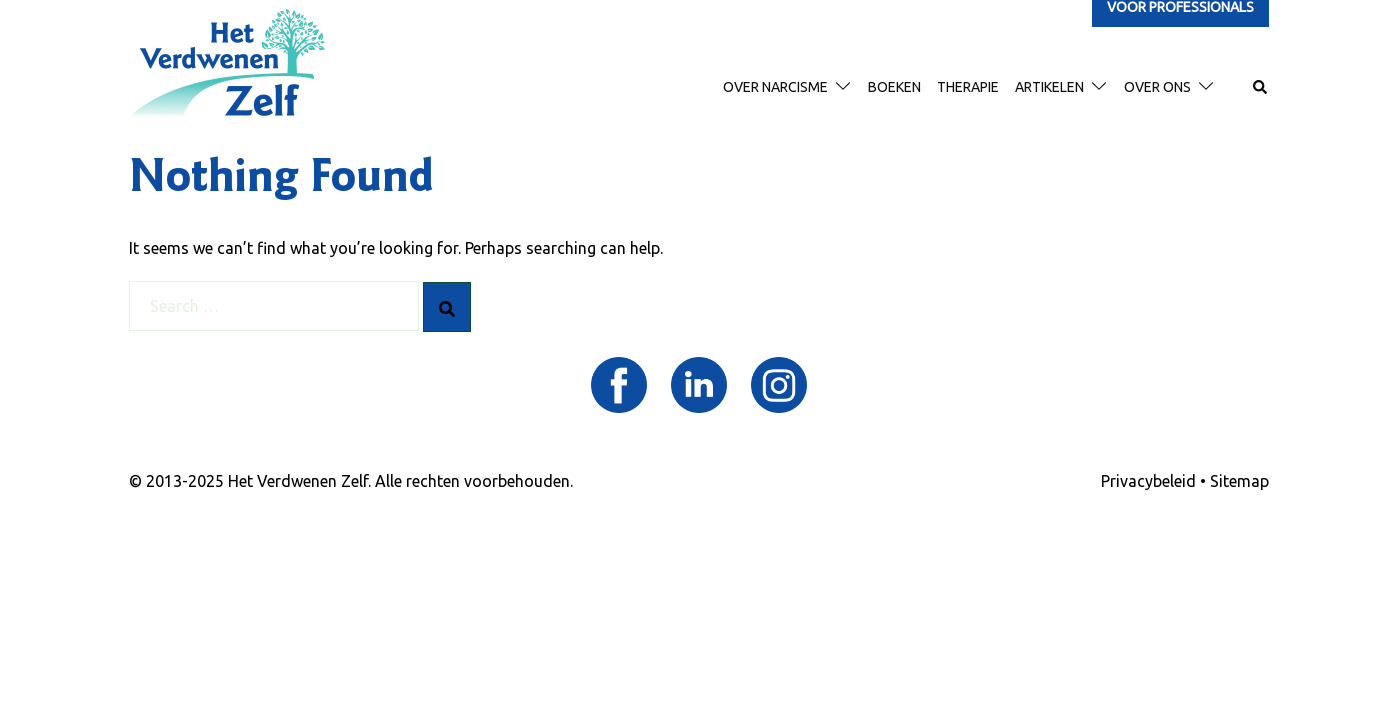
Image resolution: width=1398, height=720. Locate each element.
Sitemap (1239, 481)
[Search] (447, 307)
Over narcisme (775, 87)
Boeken (894, 87)
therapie (968, 87)
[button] (1261, 88)
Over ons (1157, 87)
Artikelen (1049, 87)
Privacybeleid (1148, 481)
